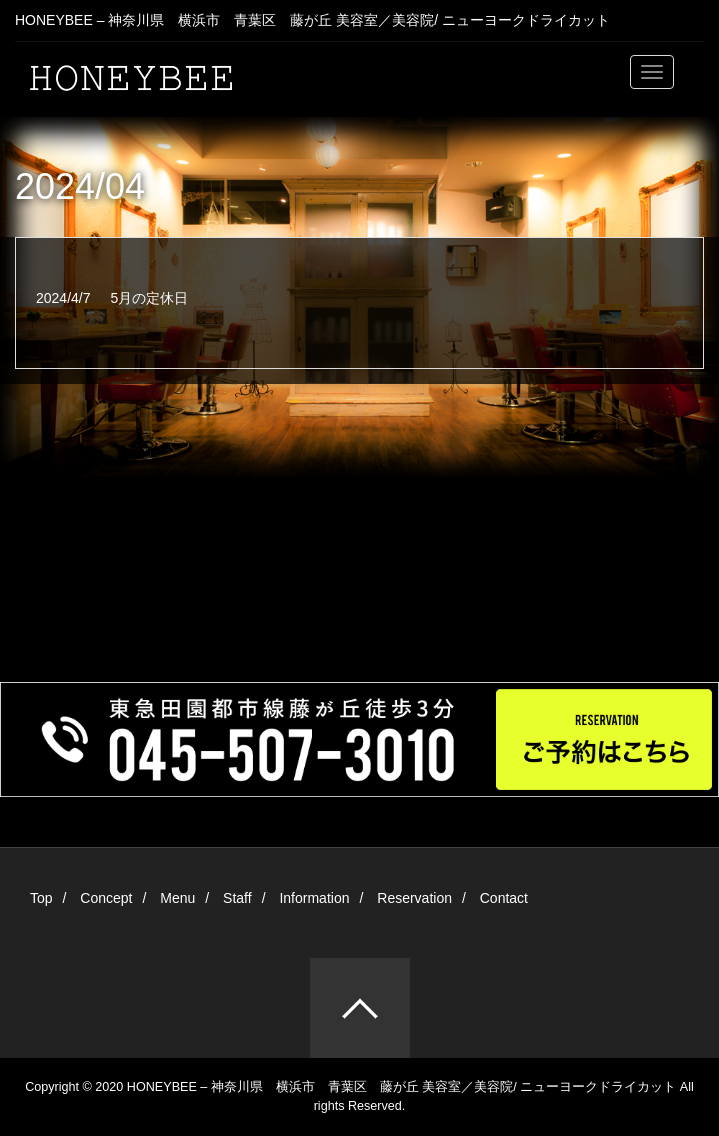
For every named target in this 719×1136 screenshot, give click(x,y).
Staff (237, 898)
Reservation (414, 898)
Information (314, 898)
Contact (504, 898)
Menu (177, 898)
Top (41, 898)
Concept (106, 898)
